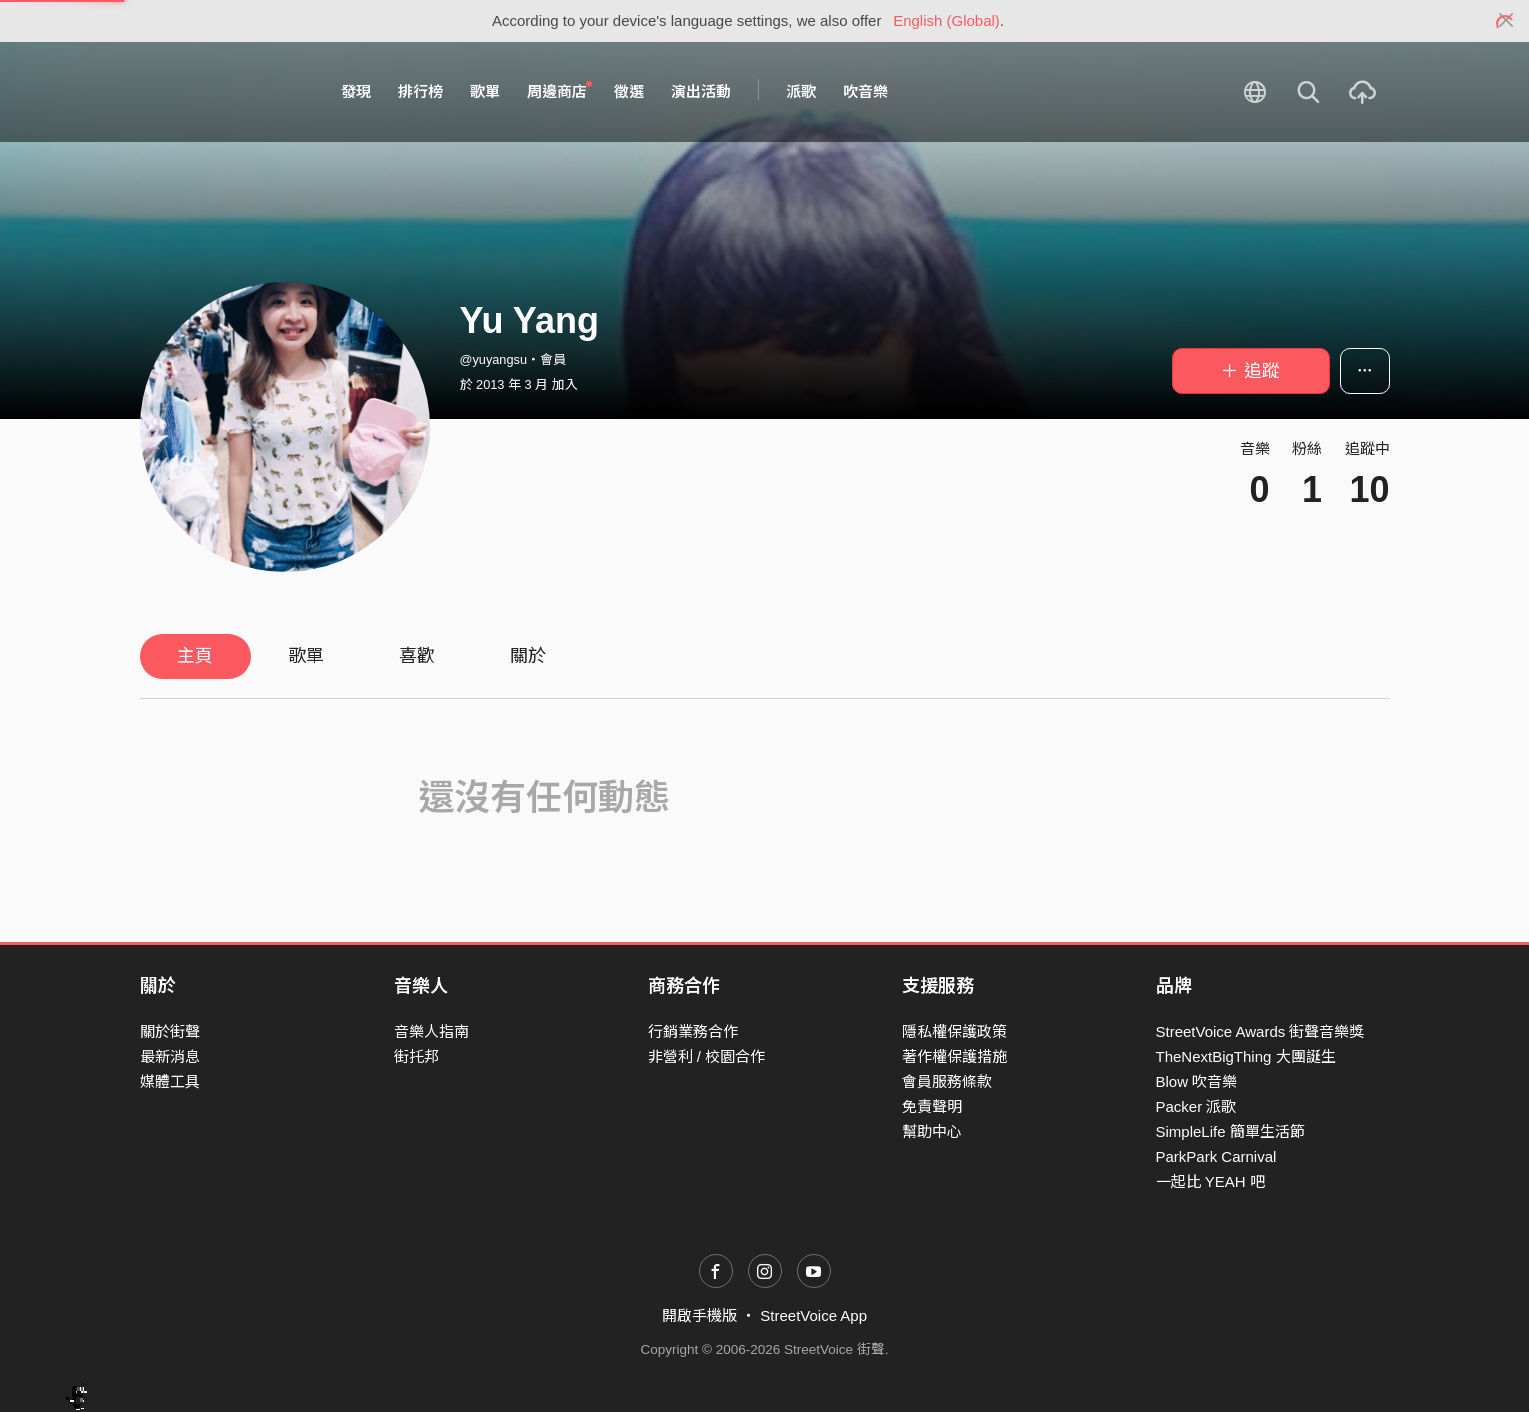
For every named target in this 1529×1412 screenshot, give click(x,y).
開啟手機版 (699, 1315)
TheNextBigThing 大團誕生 (1246, 1056)
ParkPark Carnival (1216, 1156)
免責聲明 (932, 1106)
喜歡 (417, 656)
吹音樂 (865, 91)
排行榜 (420, 91)
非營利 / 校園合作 (707, 1056)
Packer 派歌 (1196, 1106)
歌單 (485, 91)
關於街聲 (170, 1031)
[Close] (1506, 21)
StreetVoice (222, 92)
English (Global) (946, 20)
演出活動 (701, 91)
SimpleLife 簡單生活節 (1230, 1131)
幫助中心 (932, 1131)
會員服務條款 (947, 1081)
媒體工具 (170, 1081)
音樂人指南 (431, 1031)
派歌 (801, 91)
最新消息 (170, 1056)
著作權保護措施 (954, 1056)
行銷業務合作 (693, 1031)
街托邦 (416, 1056)
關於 (528, 656)
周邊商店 (560, 91)
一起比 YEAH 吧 (1210, 1181)
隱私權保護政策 (954, 1031)
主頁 (195, 656)
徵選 (629, 91)
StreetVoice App (813, 1315)
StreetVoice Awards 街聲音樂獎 (1260, 1031)
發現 (356, 91)
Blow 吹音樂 (1197, 1081)
